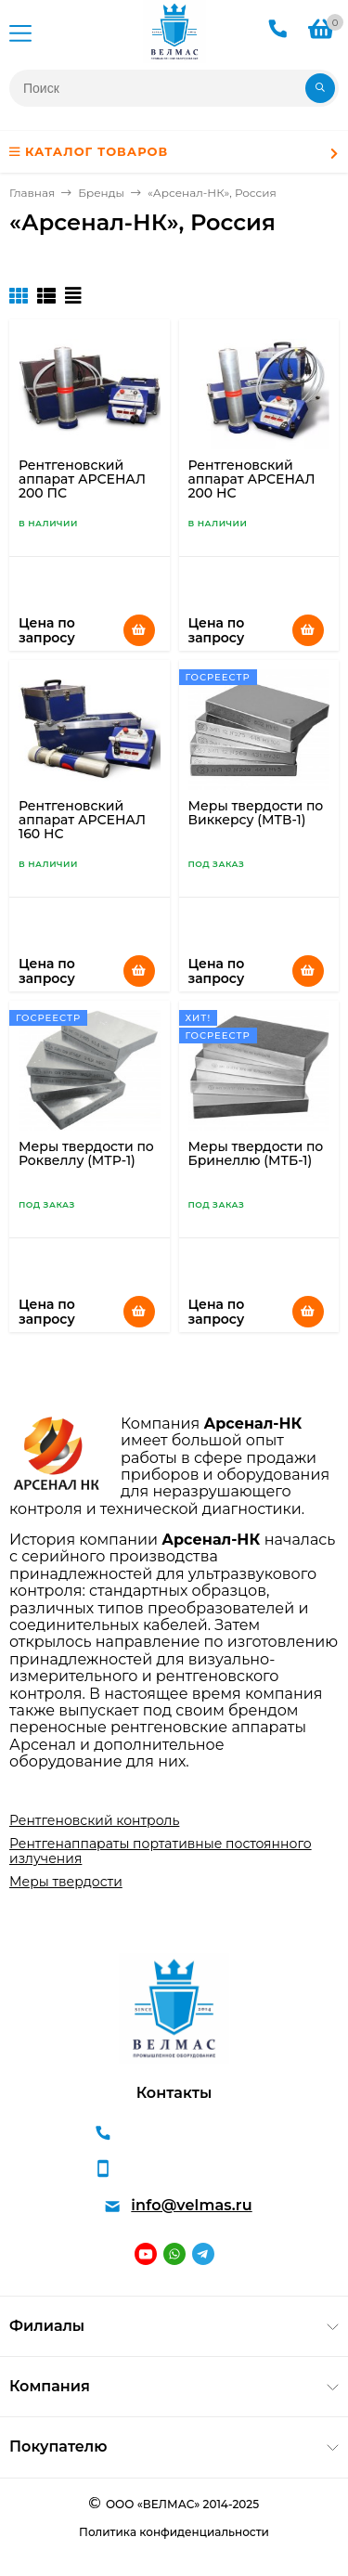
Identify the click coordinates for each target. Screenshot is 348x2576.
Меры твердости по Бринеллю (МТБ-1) (256, 1153)
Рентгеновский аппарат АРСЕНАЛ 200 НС (252, 479)
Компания (49, 2386)
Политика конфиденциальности (174, 2532)
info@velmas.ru (191, 2205)
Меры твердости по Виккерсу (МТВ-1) (256, 812)
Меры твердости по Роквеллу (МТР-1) (86, 1153)
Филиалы (46, 2326)
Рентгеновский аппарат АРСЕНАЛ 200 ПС (82, 479)
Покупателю (58, 2446)
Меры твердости (65, 1881)
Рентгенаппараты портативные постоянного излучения (160, 1851)
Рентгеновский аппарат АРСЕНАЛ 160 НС (82, 819)
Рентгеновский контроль (94, 1820)
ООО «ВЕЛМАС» (153, 2504)
